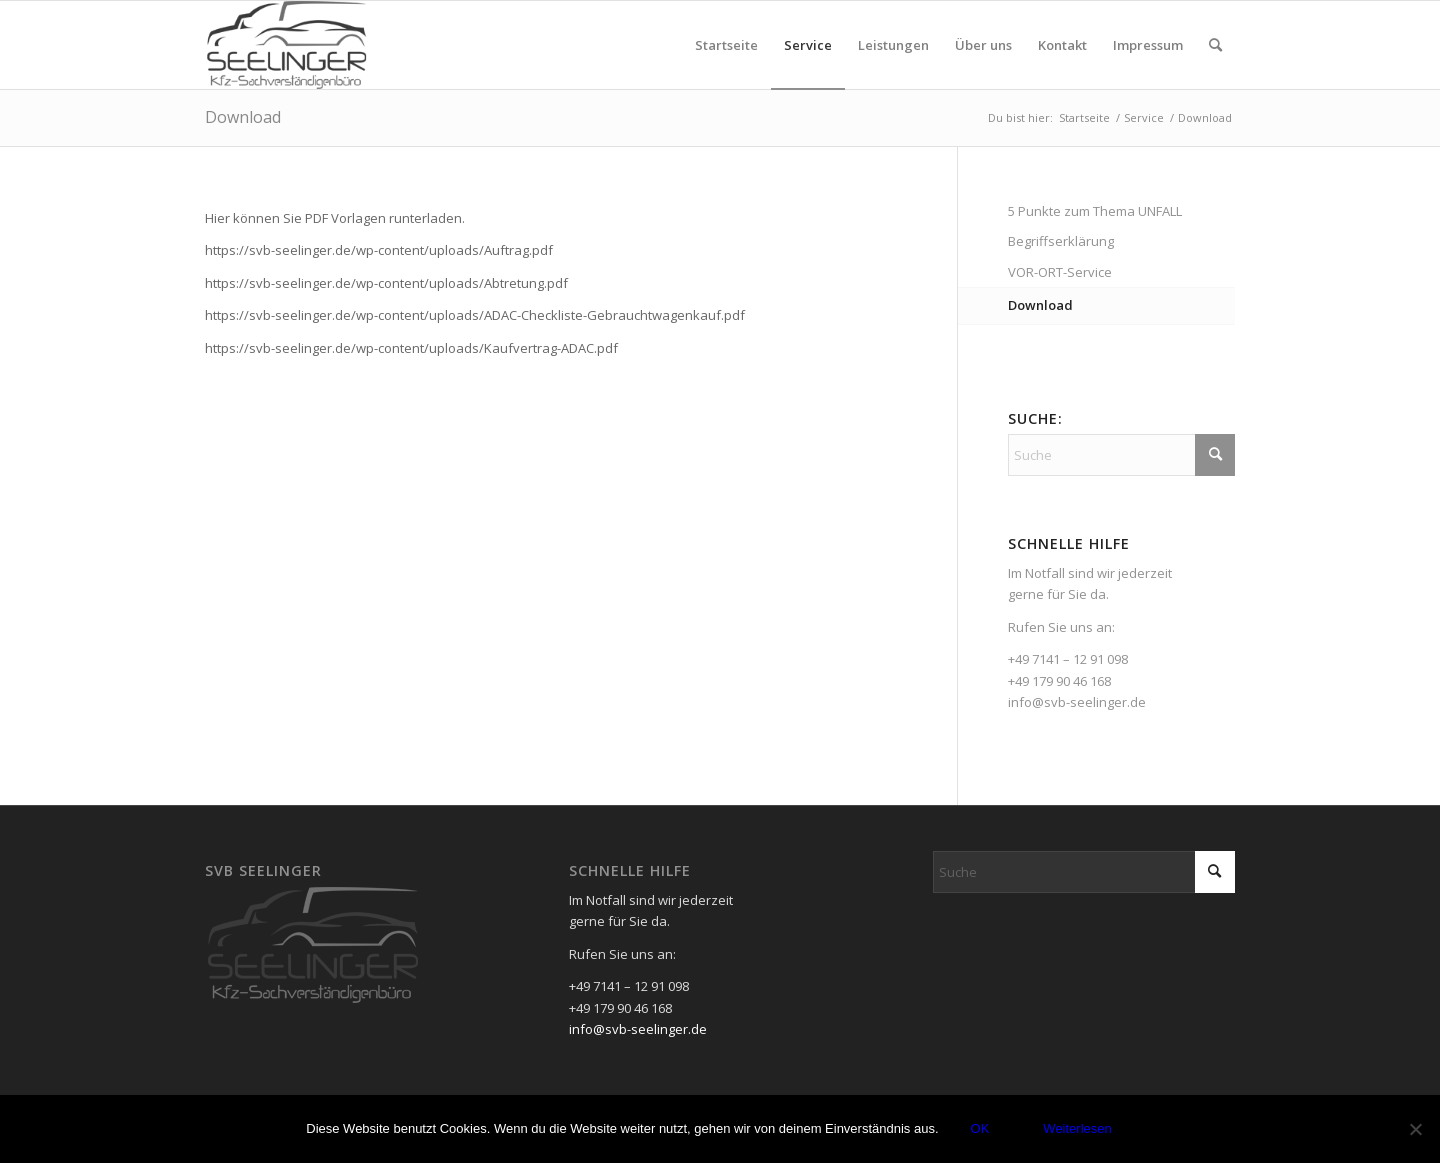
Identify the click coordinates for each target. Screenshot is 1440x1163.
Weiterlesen (1077, 1128)
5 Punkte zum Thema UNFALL (1095, 211)
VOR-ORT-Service (1060, 272)
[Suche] (1215, 45)
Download (243, 117)
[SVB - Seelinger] (287, 45)
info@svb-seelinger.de (1077, 702)
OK (980, 1128)
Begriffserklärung (1061, 241)
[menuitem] (726, 45)
